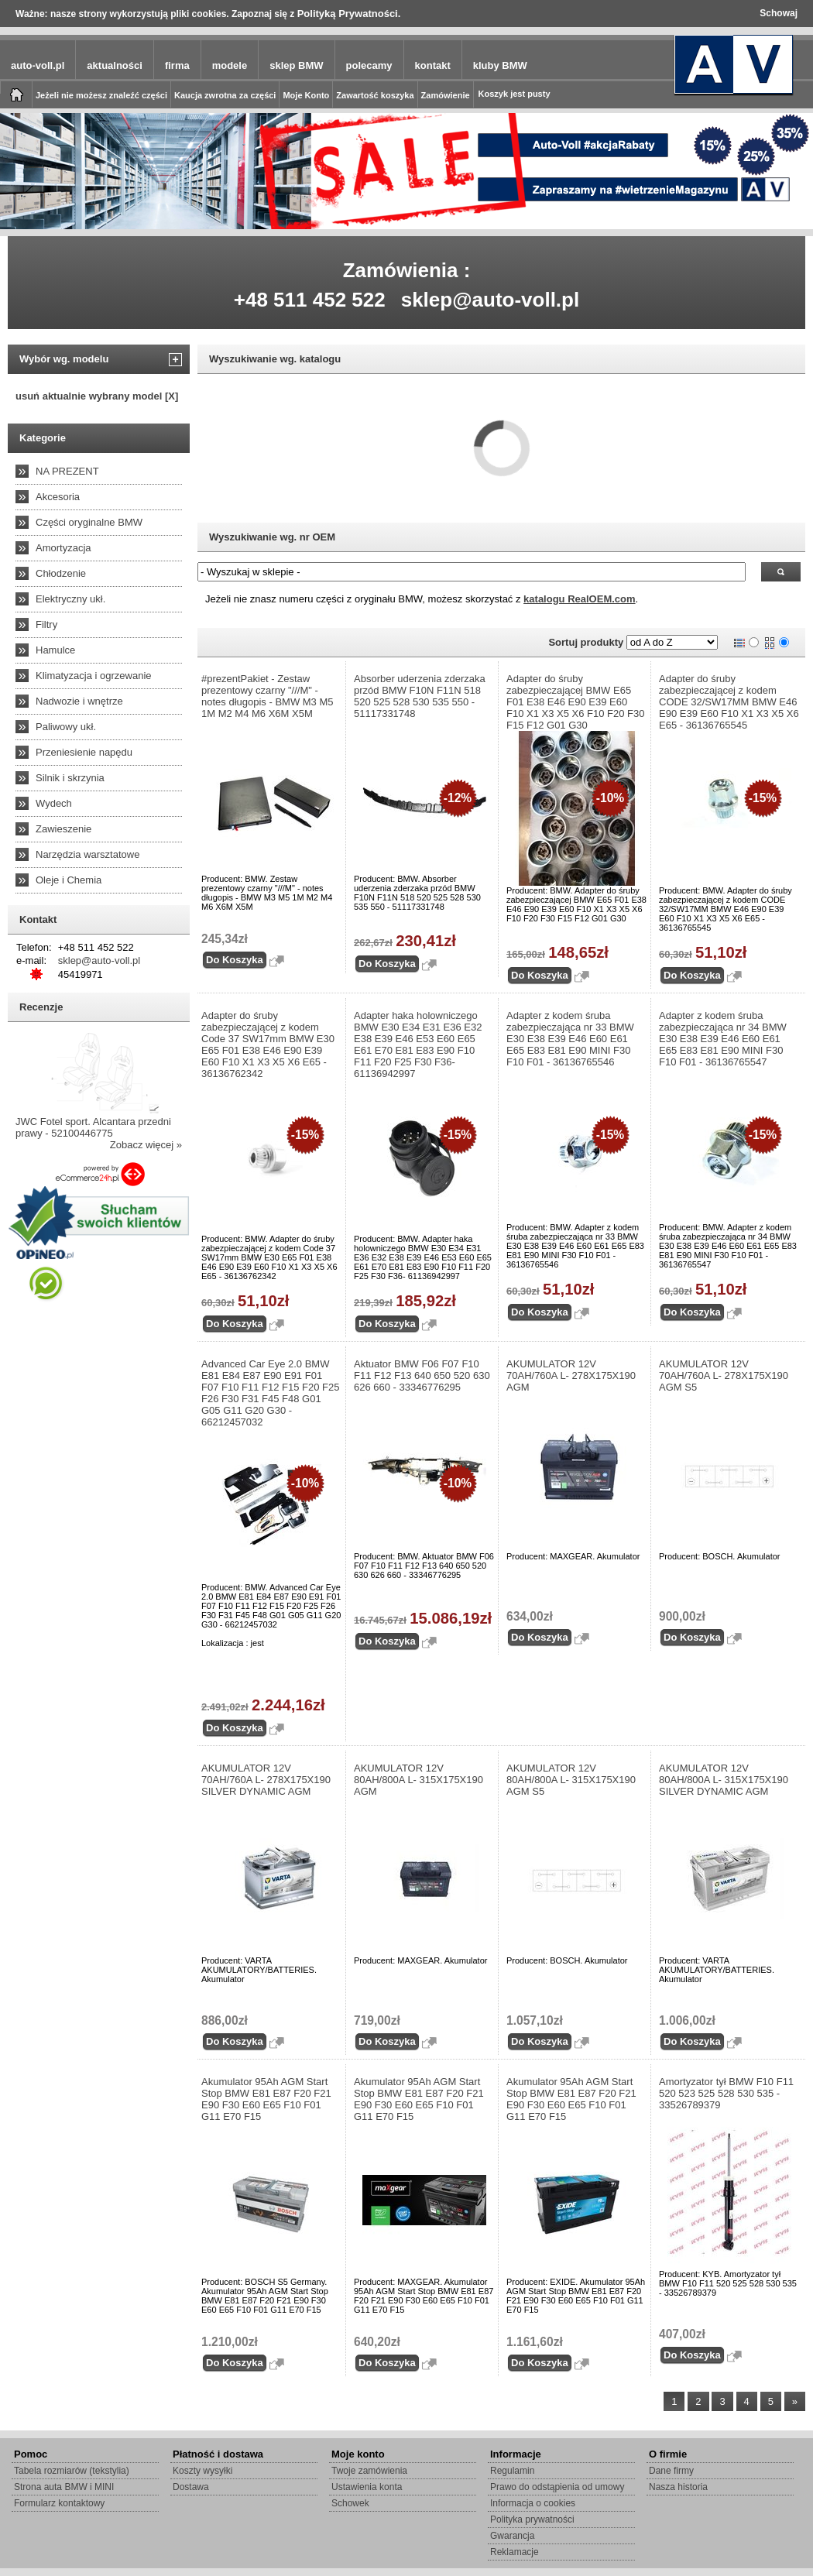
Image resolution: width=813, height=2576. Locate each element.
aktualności (114, 65)
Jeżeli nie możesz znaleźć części (101, 95)
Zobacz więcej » (146, 1145)
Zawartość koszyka (374, 95)
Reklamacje (514, 2552)
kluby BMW (500, 65)
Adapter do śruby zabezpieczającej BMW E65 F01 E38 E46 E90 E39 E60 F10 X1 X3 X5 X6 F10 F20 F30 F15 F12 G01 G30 (575, 702)
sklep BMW (296, 65)
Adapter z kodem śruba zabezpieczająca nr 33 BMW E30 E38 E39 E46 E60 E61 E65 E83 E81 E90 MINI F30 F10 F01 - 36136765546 (570, 1039)
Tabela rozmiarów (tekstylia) (71, 2470)
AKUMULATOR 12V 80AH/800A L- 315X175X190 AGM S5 (571, 1779)
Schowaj (779, 13)
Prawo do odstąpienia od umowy (557, 2487)
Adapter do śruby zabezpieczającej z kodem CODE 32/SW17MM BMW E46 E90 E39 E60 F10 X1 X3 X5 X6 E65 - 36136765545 (729, 702)
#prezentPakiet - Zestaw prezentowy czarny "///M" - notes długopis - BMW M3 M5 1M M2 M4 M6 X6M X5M (267, 696)
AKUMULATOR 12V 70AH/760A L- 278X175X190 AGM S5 (723, 1375)
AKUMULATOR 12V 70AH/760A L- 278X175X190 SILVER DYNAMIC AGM (266, 1779)
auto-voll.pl (37, 65)
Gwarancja (512, 2535)
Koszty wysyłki (202, 2470)
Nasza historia (678, 2487)
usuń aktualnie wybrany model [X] (96, 396)
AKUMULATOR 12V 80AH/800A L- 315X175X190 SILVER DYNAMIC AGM (723, 1779)
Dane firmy (671, 2470)
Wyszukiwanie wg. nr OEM (272, 537)
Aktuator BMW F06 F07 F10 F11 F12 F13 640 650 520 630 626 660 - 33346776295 (422, 1375)
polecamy (369, 65)
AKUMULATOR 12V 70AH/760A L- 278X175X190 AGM (571, 1375)
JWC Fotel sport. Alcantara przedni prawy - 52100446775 (93, 1127)
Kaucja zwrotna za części (225, 95)
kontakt (433, 65)
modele (230, 65)
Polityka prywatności (532, 2519)
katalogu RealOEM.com (579, 599)
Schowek (350, 2503)
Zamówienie (445, 95)
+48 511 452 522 (310, 299)
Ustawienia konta (366, 2487)
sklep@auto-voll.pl (490, 299)
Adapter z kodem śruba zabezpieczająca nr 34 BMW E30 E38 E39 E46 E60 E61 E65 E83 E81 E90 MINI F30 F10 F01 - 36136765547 (723, 1039)
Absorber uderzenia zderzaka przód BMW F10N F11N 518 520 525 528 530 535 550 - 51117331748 (419, 696)
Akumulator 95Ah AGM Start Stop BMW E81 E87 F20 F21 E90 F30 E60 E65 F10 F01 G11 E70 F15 (266, 2099)
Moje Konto (306, 95)
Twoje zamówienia (369, 2470)
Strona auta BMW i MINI (64, 2487)
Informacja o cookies (532, 2503)
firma (177, 65)
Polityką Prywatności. (349, 13)
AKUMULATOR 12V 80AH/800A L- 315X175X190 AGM (418, 1779)
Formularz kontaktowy (59, 2503)
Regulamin (512, 2470)
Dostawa (191, 2487)
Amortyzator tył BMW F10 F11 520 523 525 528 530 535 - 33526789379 (726, 2093)
